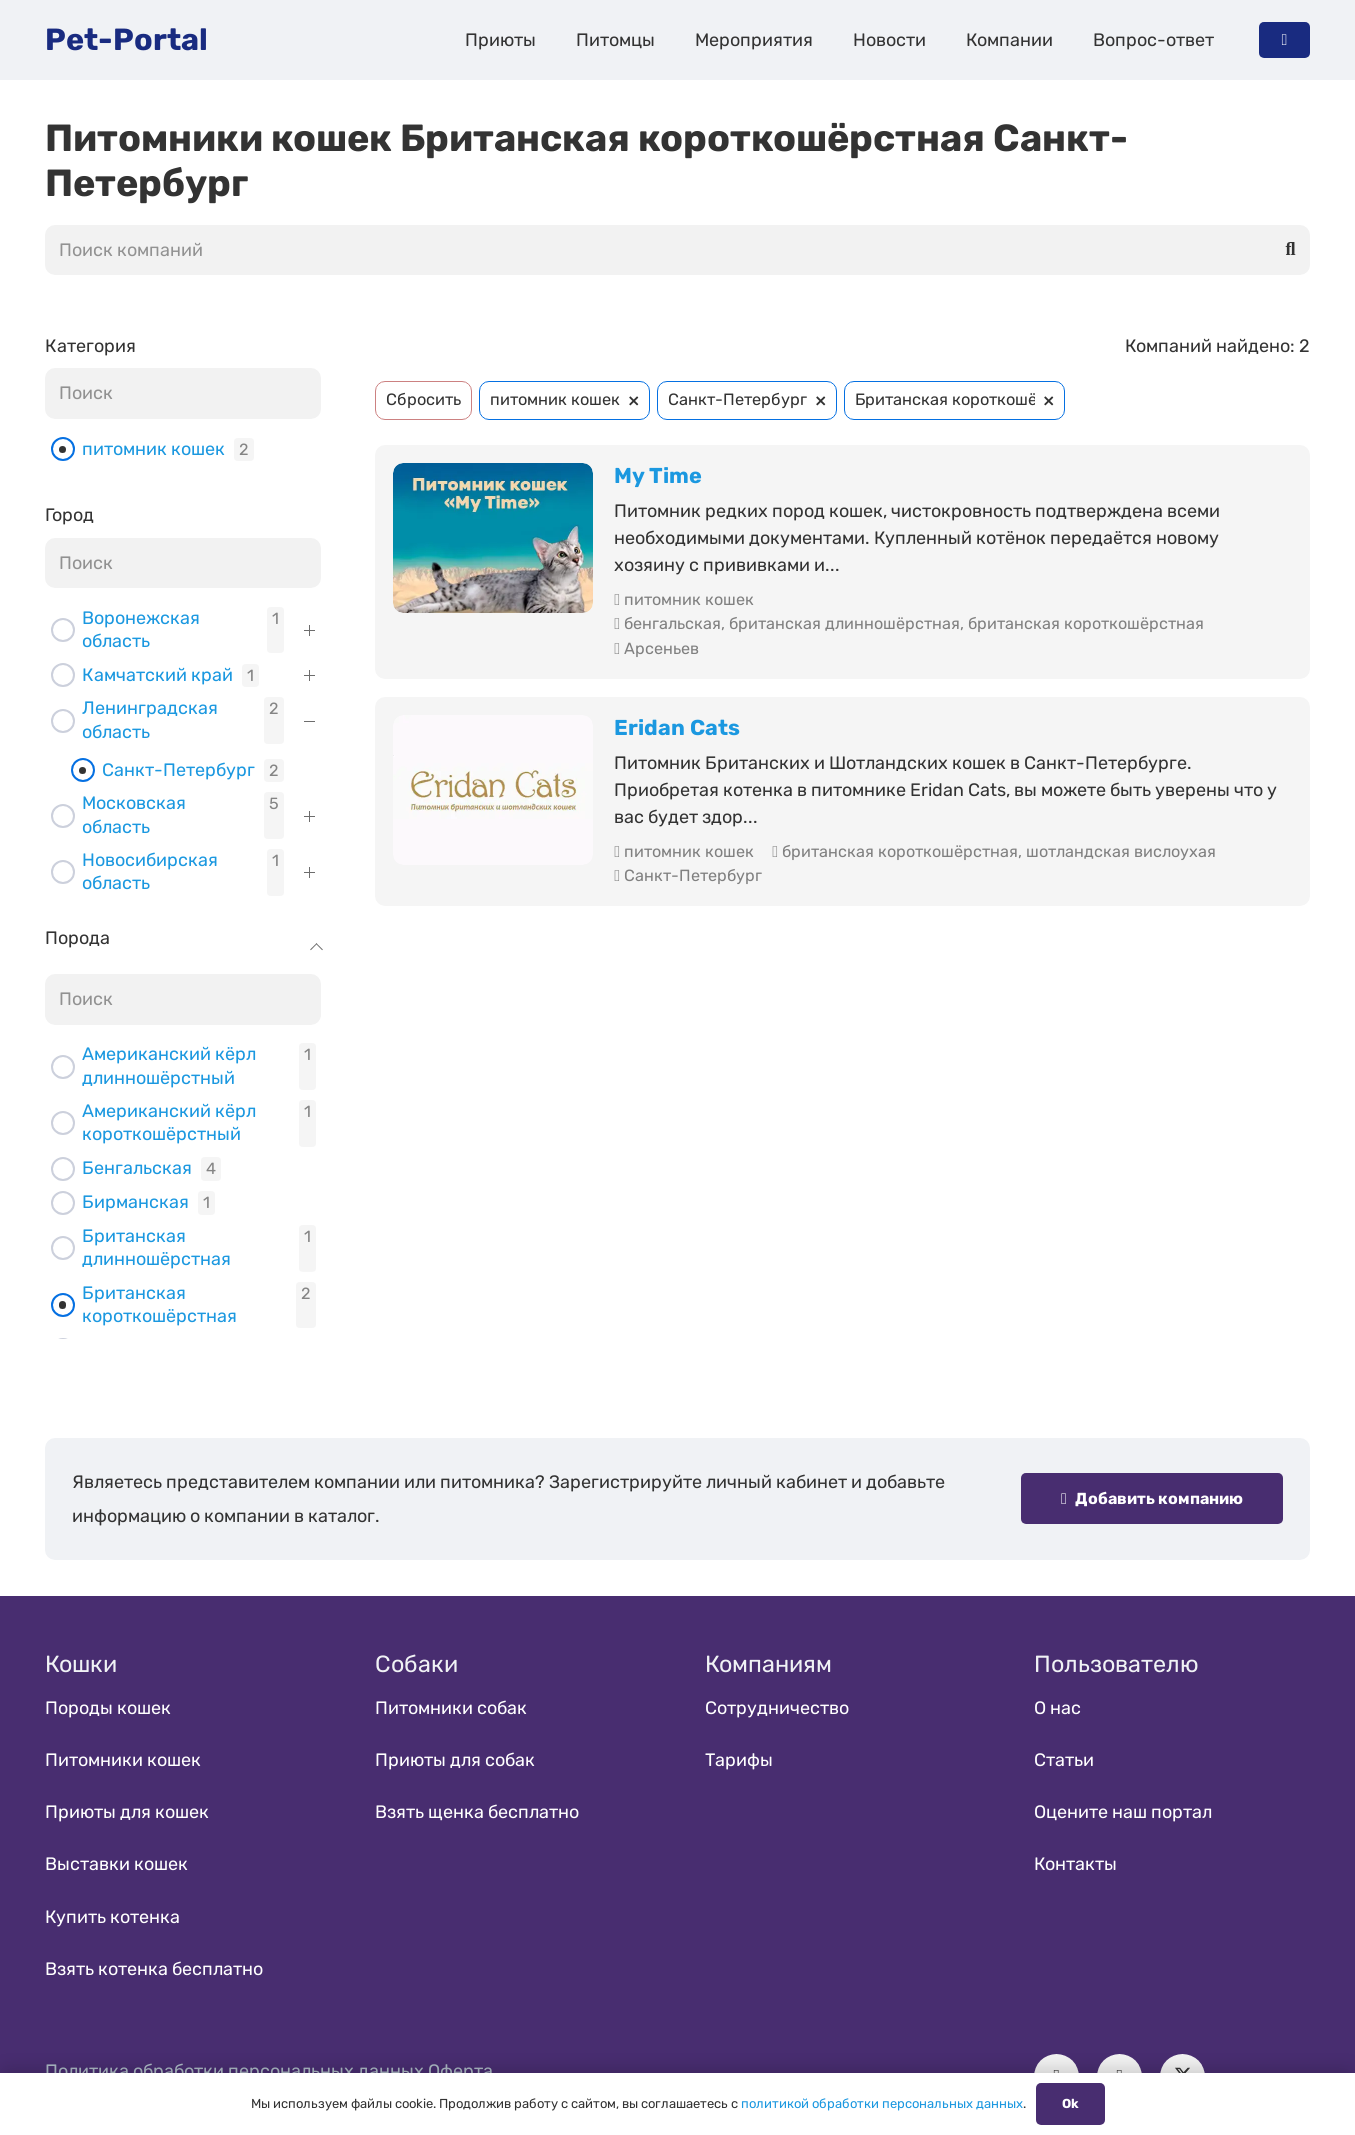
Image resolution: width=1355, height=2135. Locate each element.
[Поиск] (1291, 250)
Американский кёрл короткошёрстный (169, 1122)
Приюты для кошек (127, 1812)
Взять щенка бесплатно (477, 1812)
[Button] (1284, 39)
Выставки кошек (116, 1864)
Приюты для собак (455, 1760)
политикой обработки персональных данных (882, 2103)
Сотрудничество (777, 1708)
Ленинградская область (150, 719)
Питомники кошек (123, 1760)
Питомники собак (451, 1708)
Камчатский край (157, 675)
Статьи (1064, 1760)
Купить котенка (112, 1917)
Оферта (460, 2071)
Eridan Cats (677, 727)
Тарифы (739, 1760)
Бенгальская (137, 1168)
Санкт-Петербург (178, 770)
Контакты (1075, 1864)
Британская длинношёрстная (156, 1247)
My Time (658, 475)
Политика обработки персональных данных (234, 2071)
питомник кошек (153, 449)
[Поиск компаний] (677, 250)
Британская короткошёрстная (159, 1304)
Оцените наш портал (1123, 1812)
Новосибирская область (150, 871)
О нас (1057, 1708)
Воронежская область (141, 629)
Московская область (134, 814)
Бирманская (135, 1202)
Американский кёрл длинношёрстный (169, 1065)
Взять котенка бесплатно (154, 1969)
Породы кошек (108, 1708)
